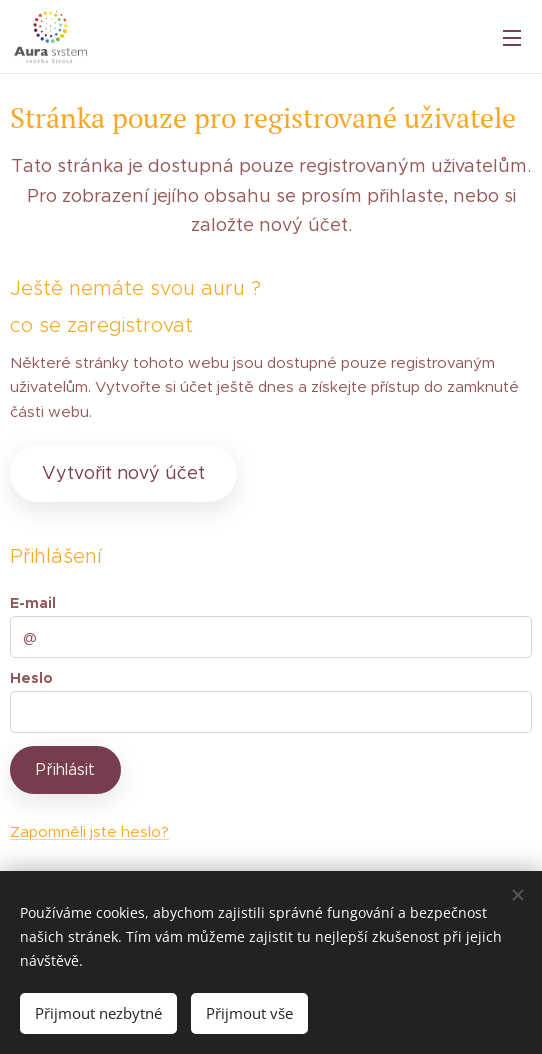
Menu (512, 38)
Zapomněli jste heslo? (89, 831)
